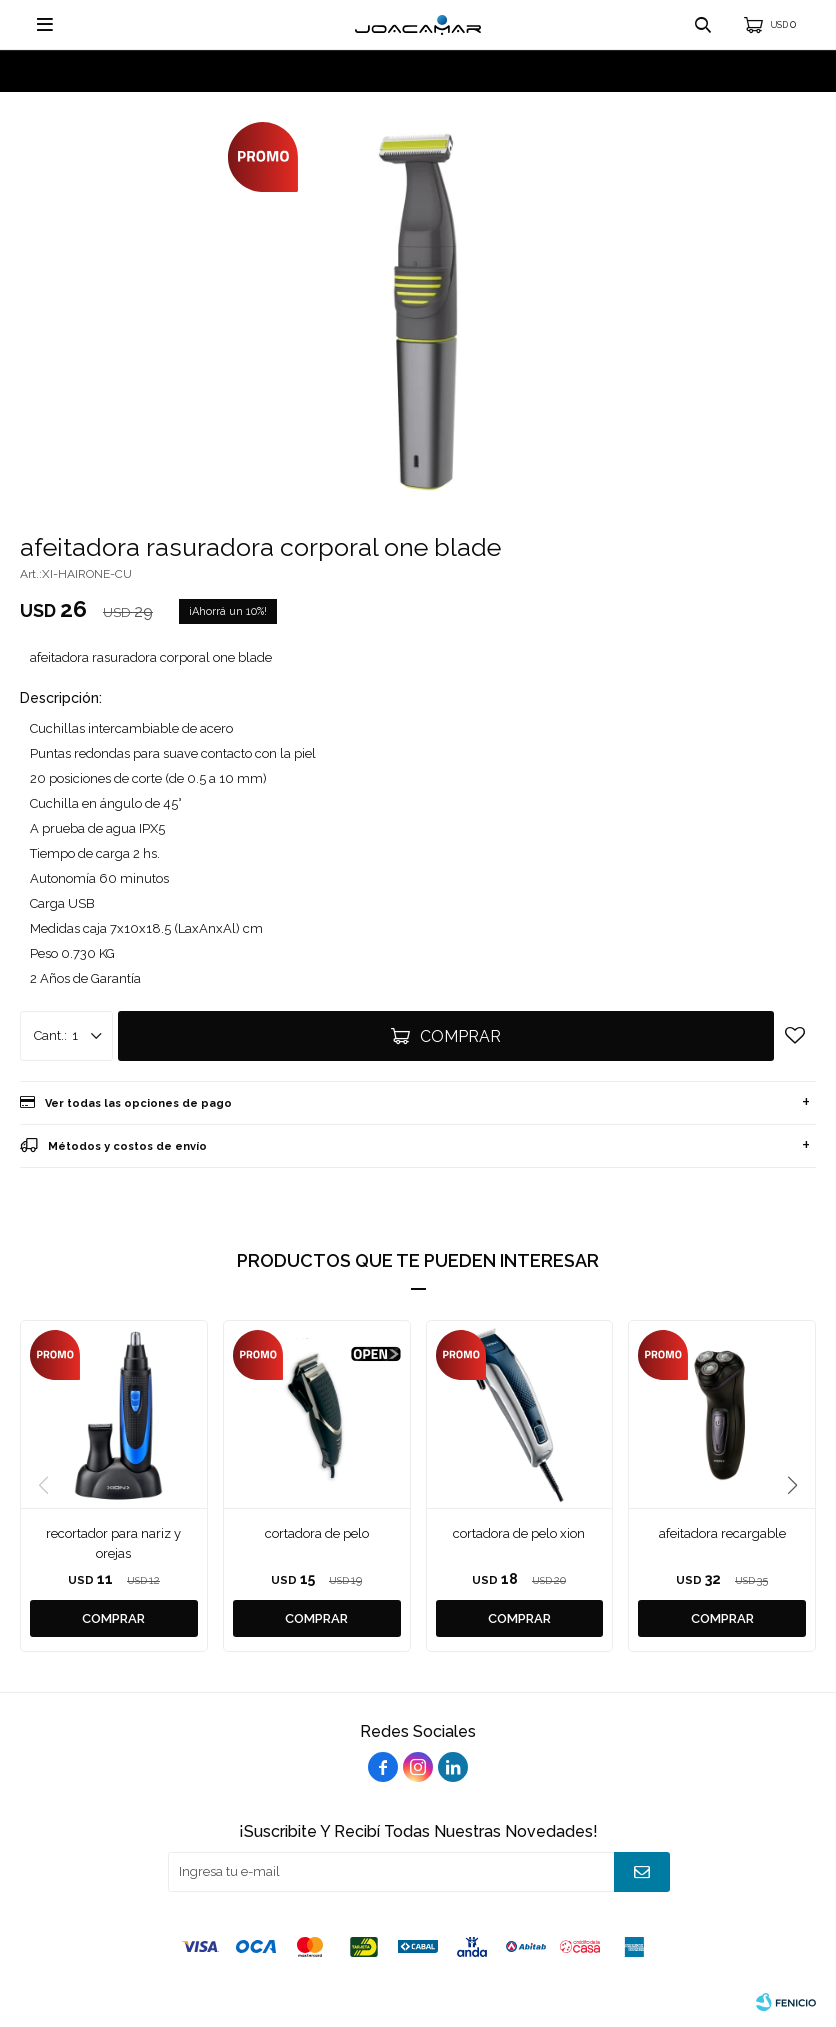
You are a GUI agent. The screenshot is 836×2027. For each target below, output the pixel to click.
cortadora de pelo (317, 1533)
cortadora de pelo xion (519, 1533)
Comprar (460, 1036)
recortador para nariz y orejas (113, 1543)
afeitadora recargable (722, 1533)
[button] (792, 1486)
